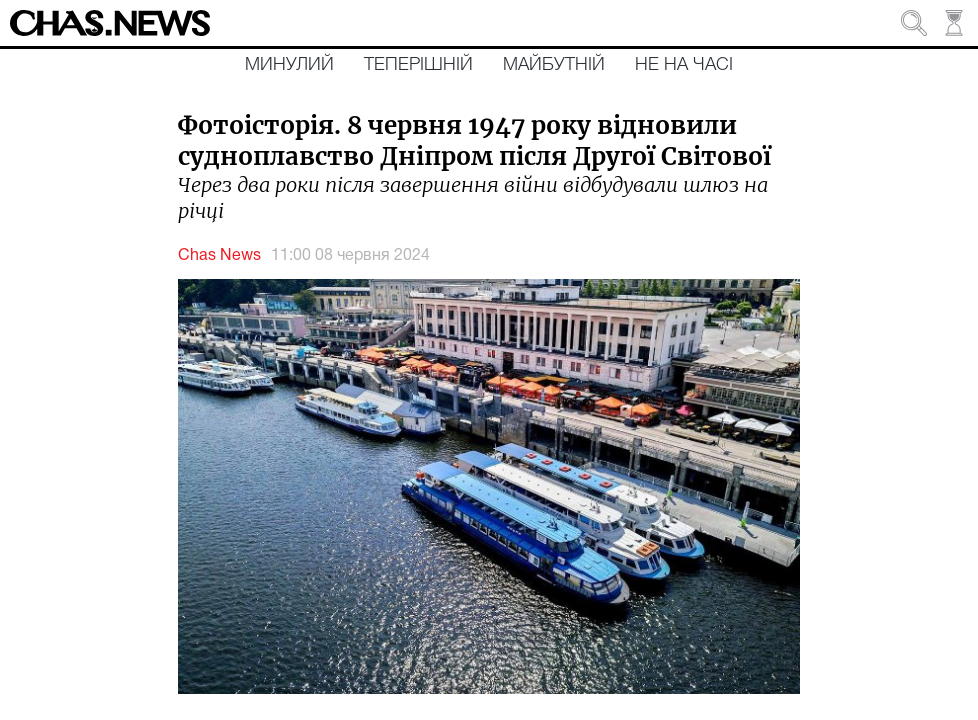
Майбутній (554, 65)
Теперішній (418, 65)
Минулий (289, 65)
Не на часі (684, 65)
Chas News (219, 256)
